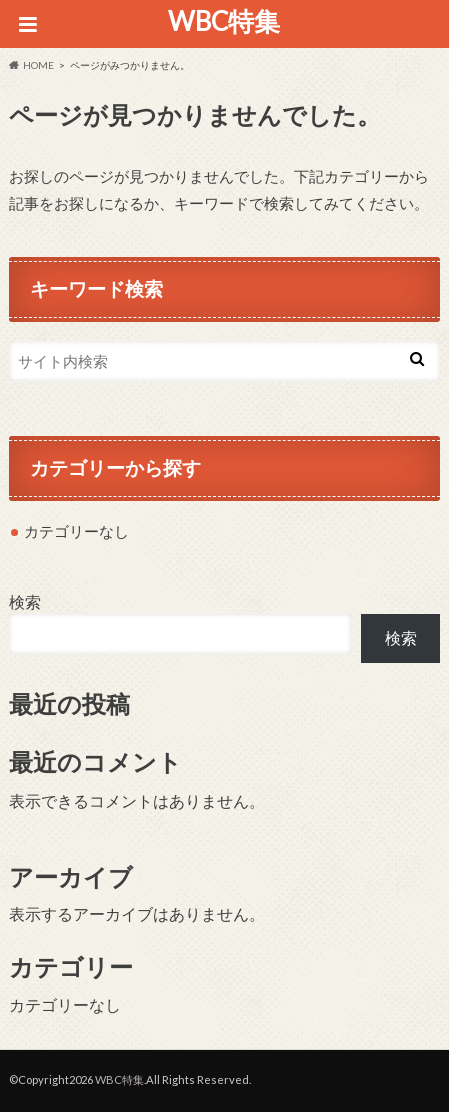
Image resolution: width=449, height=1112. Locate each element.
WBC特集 (224, 21)
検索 (25, 601)
